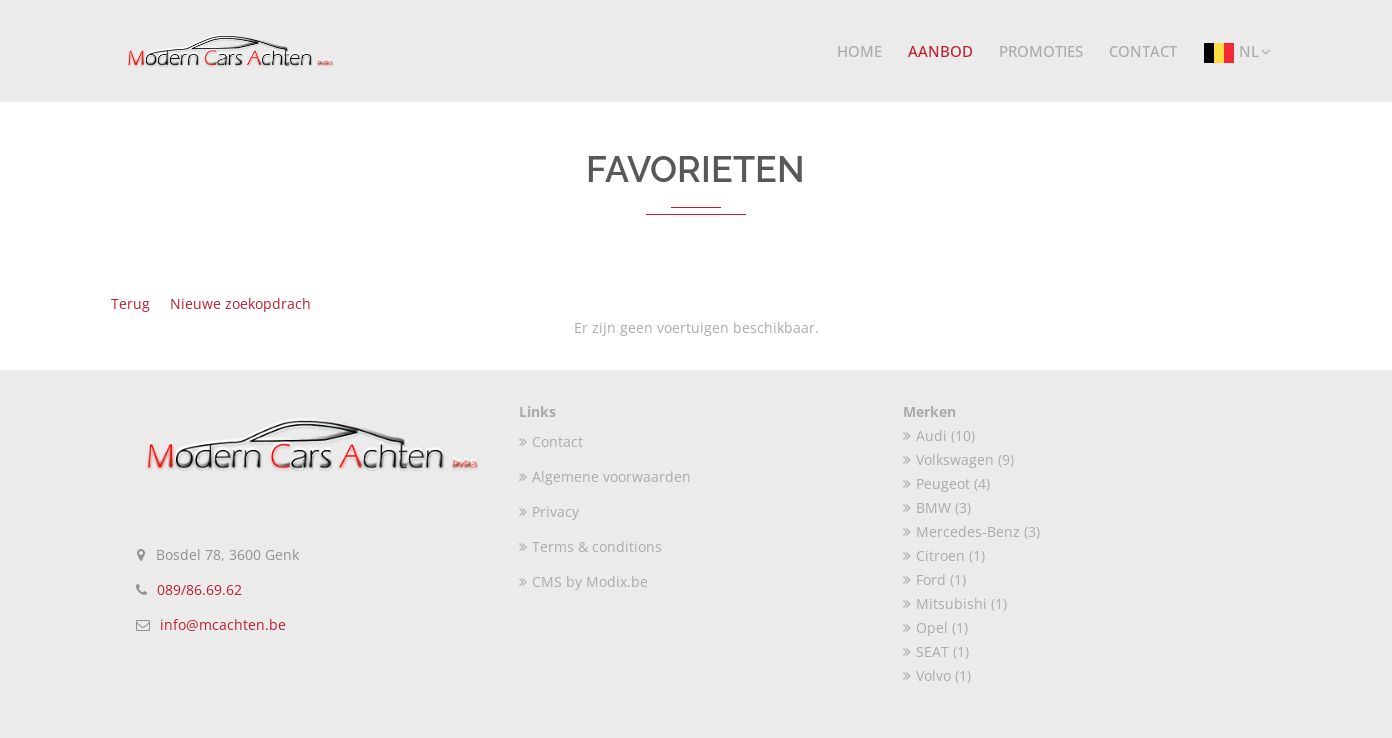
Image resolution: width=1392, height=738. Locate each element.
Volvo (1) (937, 675)
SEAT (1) (936, 651)
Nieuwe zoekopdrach (240, 303)
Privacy (549, 511)
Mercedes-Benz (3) (971, 531)
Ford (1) (934, 579)
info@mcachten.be (223, 624)
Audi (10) (939, 435)
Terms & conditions (590, 546)
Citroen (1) (944, 555)
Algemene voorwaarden (605, 476)
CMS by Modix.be (583, 581)
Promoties (1041, 51)
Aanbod (940, 51)
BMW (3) (937, 507)
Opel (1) (935, 627)
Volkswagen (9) (958, 459)
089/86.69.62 (199, 589)
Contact (1143, 51)
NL (1237, 53)
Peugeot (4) (946, 483)
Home (859, 51)
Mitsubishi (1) (955, 603)
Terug (130, 303)
